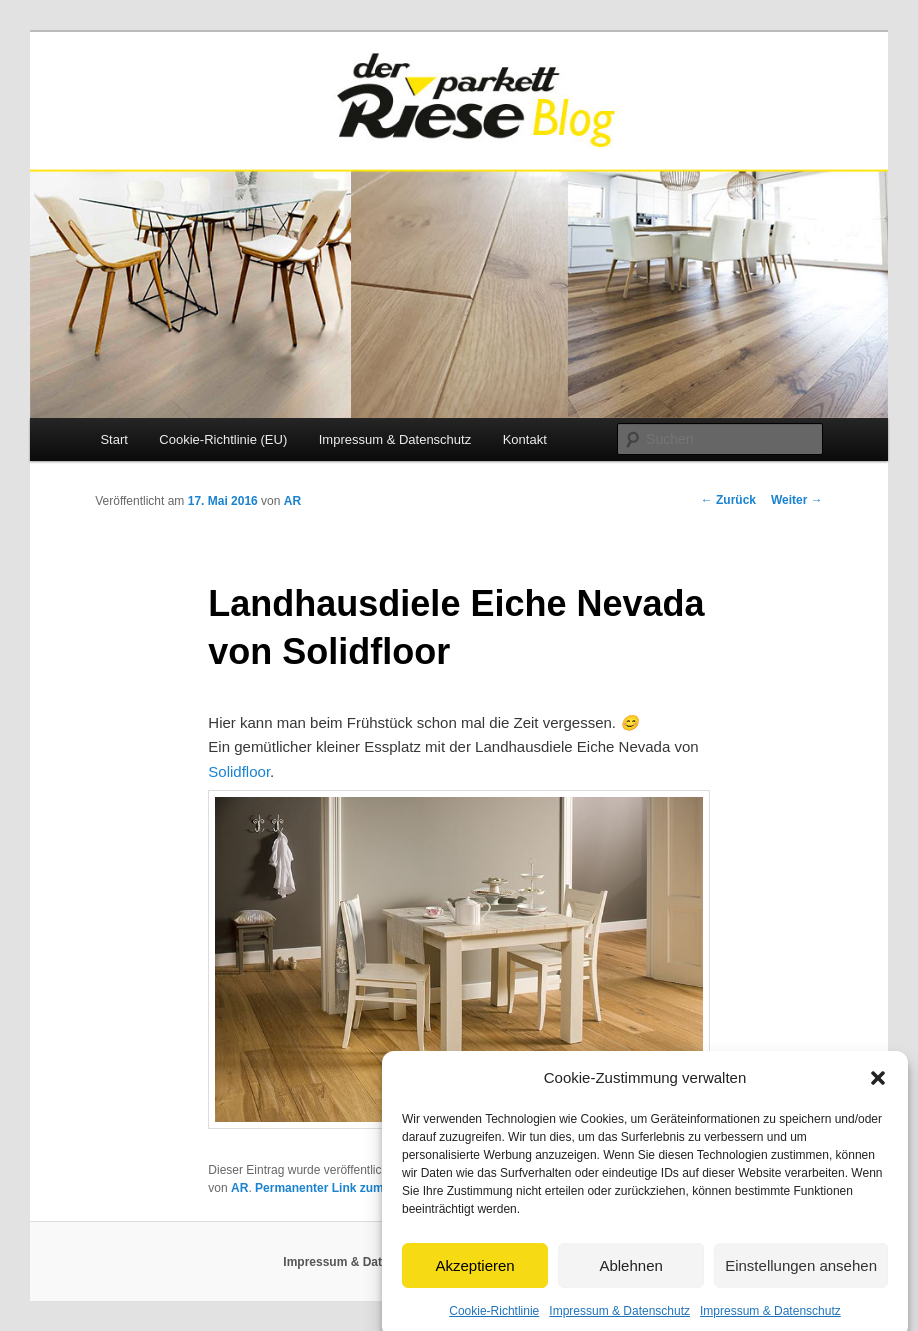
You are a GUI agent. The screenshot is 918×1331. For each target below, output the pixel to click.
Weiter (797, 500)
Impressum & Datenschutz (619, 1324)
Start (113, 439)
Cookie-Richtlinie (494, 1324)
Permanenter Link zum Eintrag (341, 1188)
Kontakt (525, 439)
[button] (878, 1091)
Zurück (728, 500)
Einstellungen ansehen (801, 1277)
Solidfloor (239, 771)
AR (292, 501)
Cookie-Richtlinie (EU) (223, 439)
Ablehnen (630, 1277)
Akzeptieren (474, 1277)
